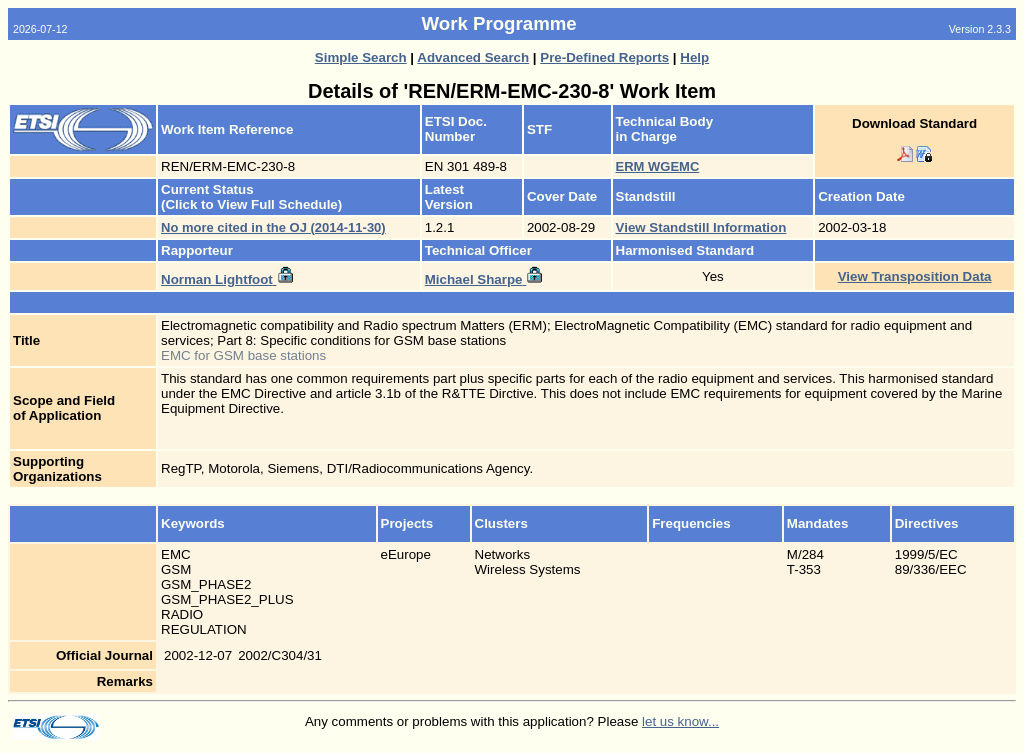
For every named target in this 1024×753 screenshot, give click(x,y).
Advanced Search (473, 57)
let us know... (680, 721)
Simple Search (361, 57)
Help (694, 57)
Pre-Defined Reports (604, 57)
